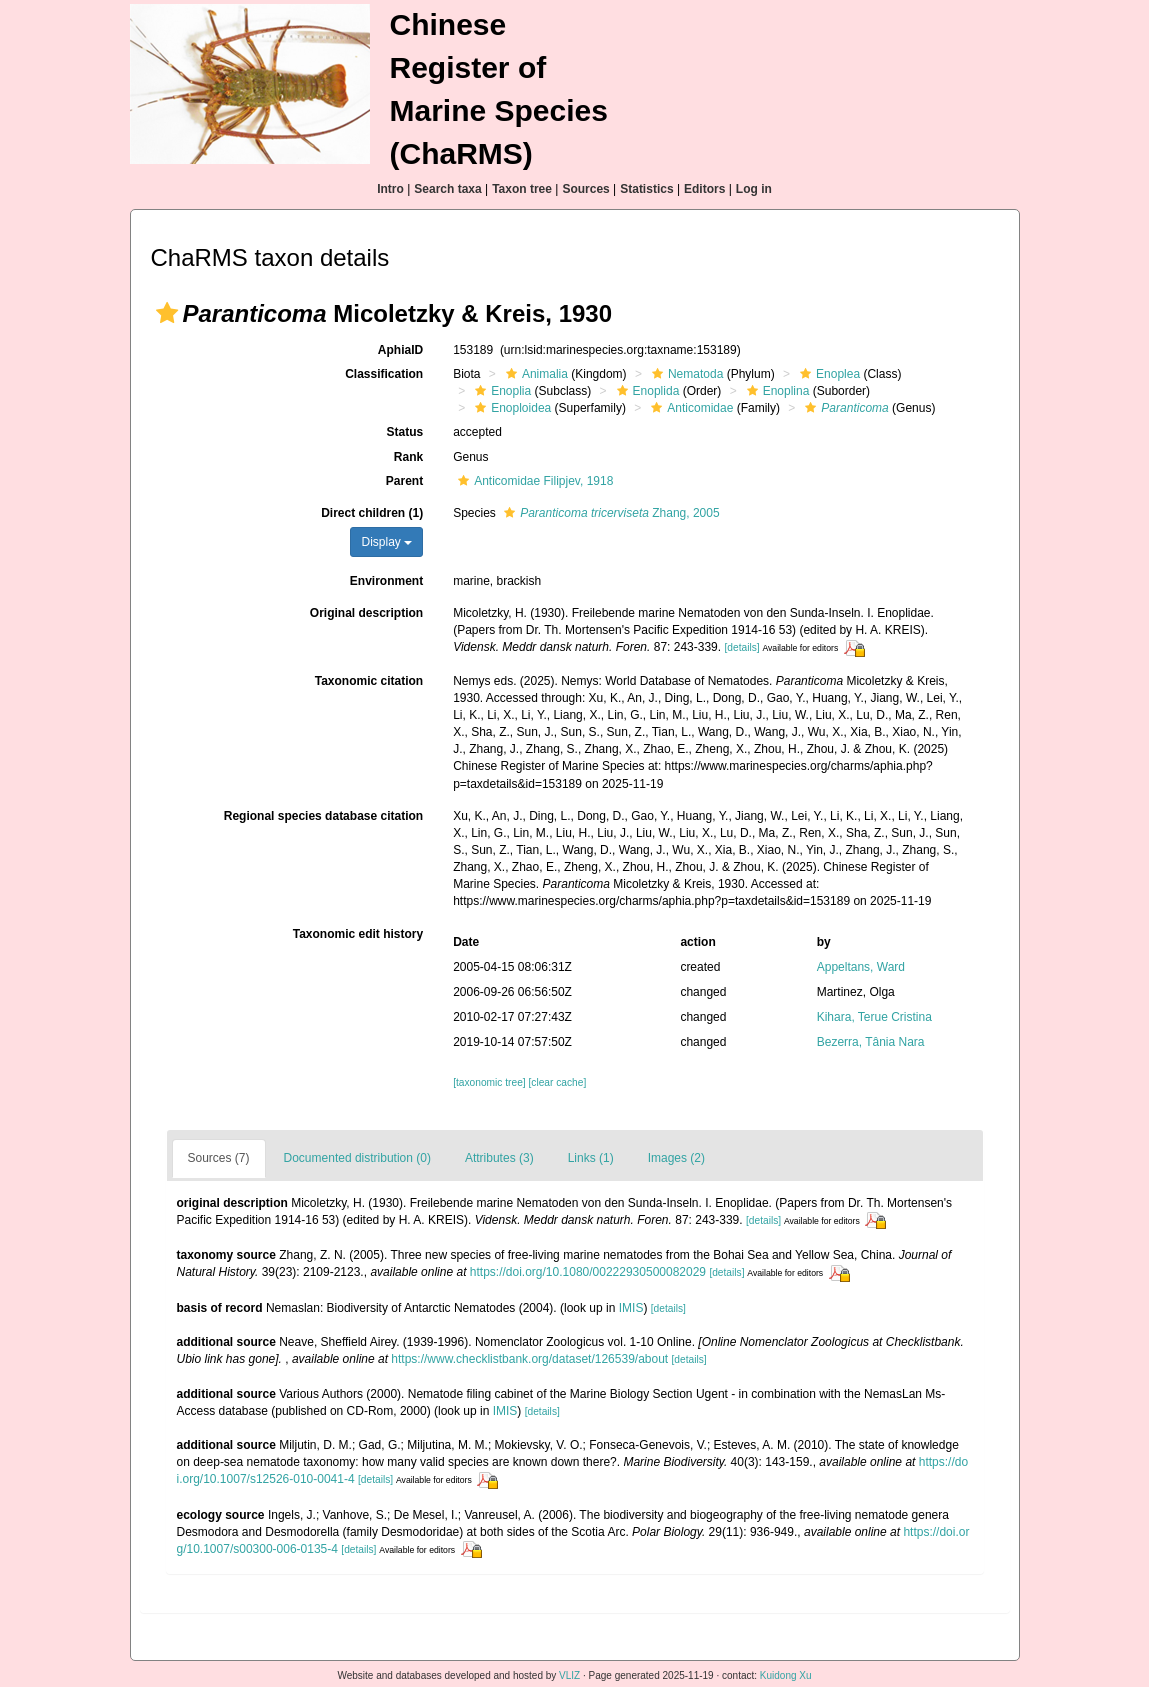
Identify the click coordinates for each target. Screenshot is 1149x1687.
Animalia (534, 374)
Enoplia (500, 391)
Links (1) (591, 1158)
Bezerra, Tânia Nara (871, 1042)
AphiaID (400, 350)
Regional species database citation (323, 816)
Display (386, 542)
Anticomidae (689, 408)
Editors (704, 189)
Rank (408, 457)
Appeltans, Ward (861, 967)
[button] (167, 313)
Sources (585, 189)
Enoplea (827, 374)
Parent (404, 481)
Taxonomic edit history (358, 934)
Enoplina (776, 391)
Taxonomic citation (369, 681)
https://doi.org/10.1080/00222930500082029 (588, 1272)
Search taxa (447, 189)
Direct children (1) (372, 513)
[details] (741, 647)
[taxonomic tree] (489, 1082)
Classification (384, 374)
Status (404, 432)
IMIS (631, 1308)
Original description (366, 613)
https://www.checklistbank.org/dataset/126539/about (529, 1359)
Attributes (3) (499, 1158)
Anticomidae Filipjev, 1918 (533, 481)
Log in (754, 189)
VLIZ (569, 1675)
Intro (390, 189)
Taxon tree (522, 189)
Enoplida (646, 391)
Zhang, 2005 (609, 513)
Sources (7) (219, 1158)
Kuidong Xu (786, 1675)
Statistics (646, 189)
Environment (386, 581)
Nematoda (685, 374)
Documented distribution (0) (357, 1158)
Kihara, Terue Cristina (874, 1017)
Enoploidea (510, 408)
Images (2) (676, 1158)
